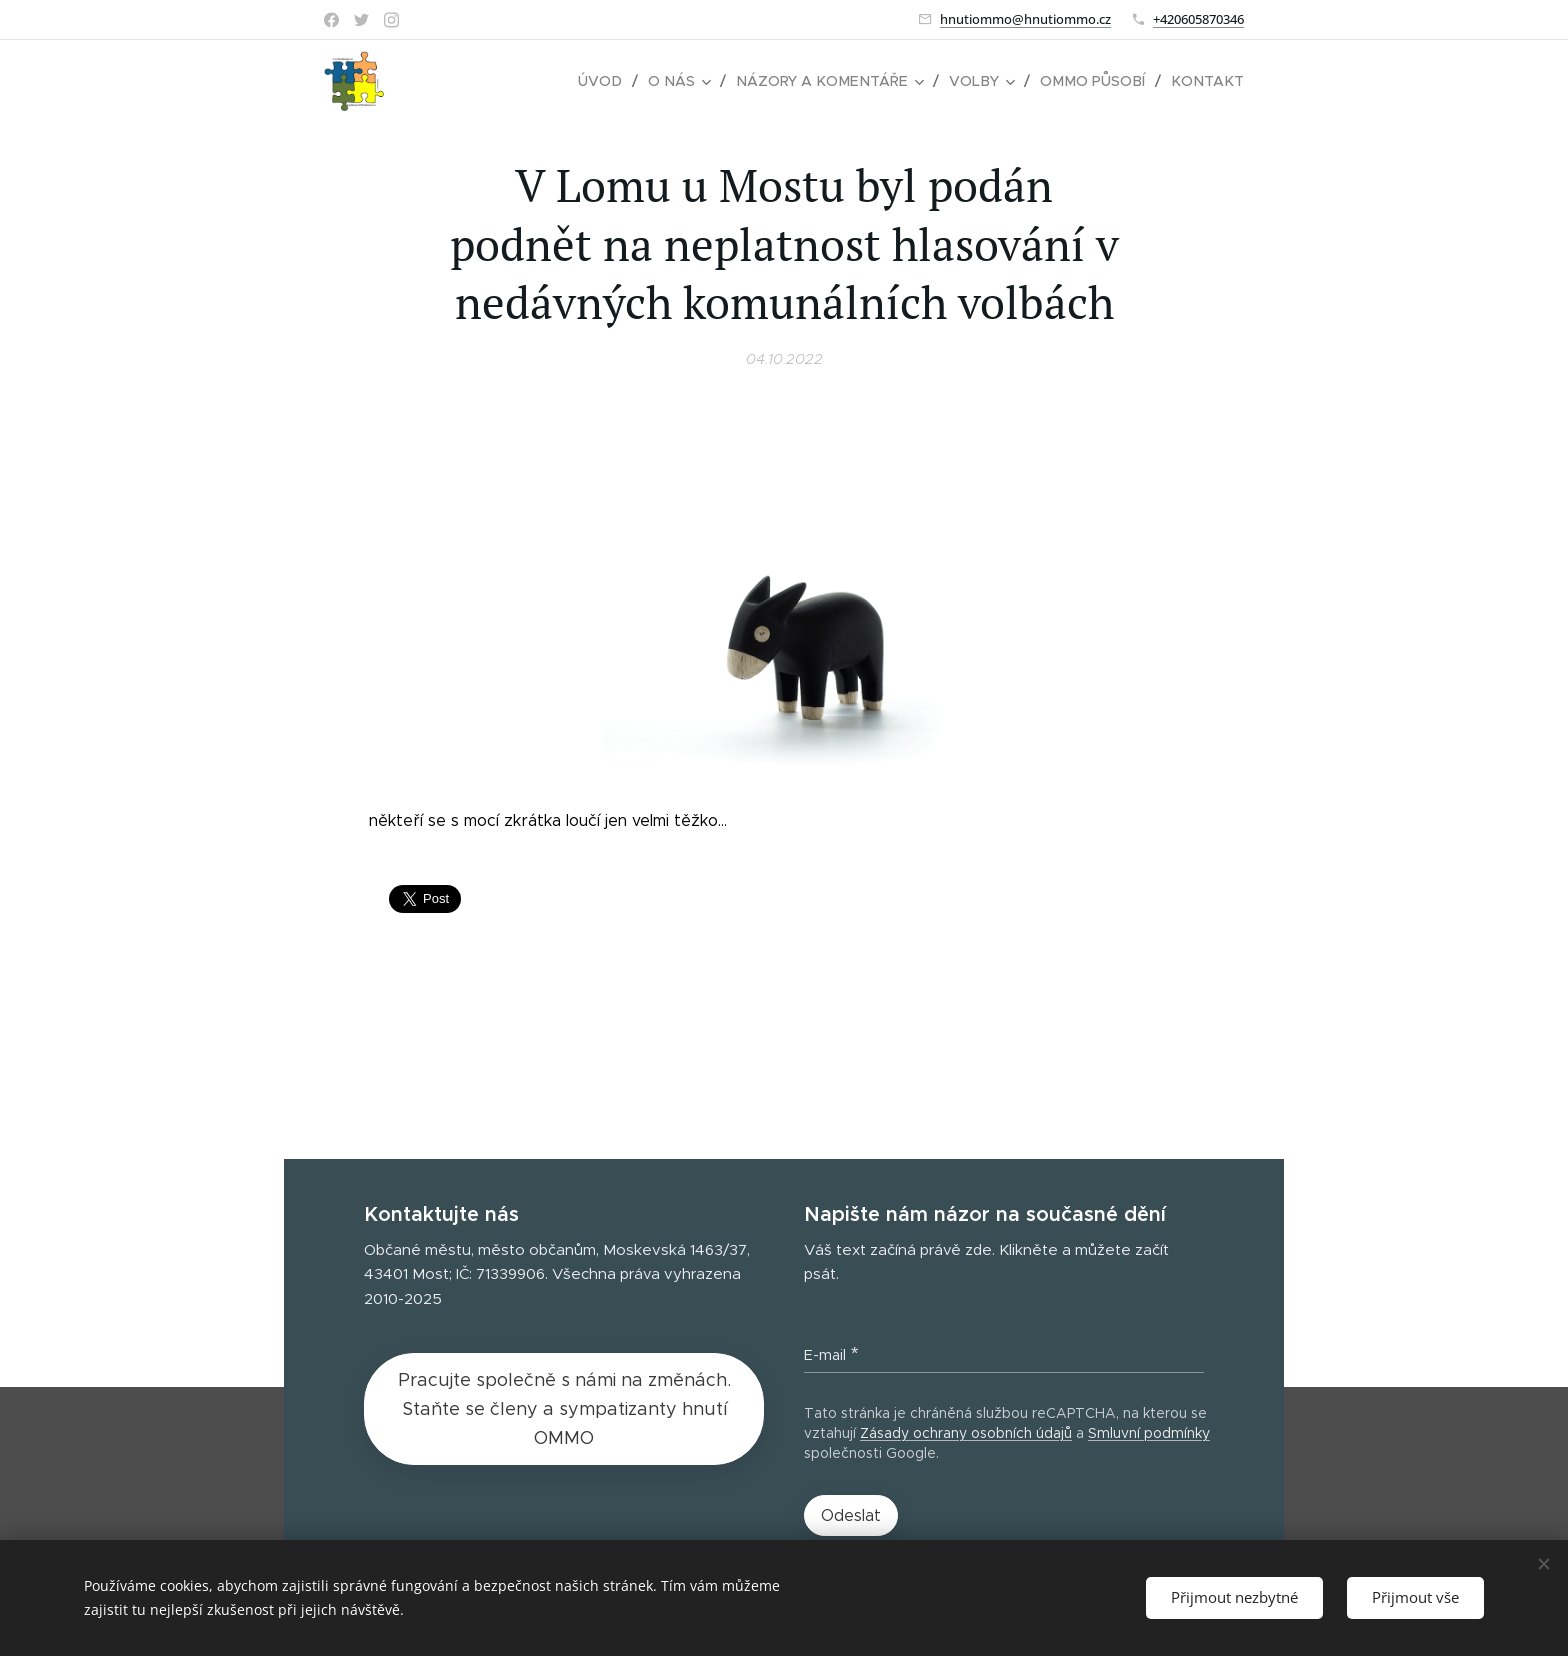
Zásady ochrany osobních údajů (966, 1433)
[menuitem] (620, 81)
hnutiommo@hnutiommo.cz (1025, 19)
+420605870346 (1198, 19)
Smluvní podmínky (1149, 1433)
